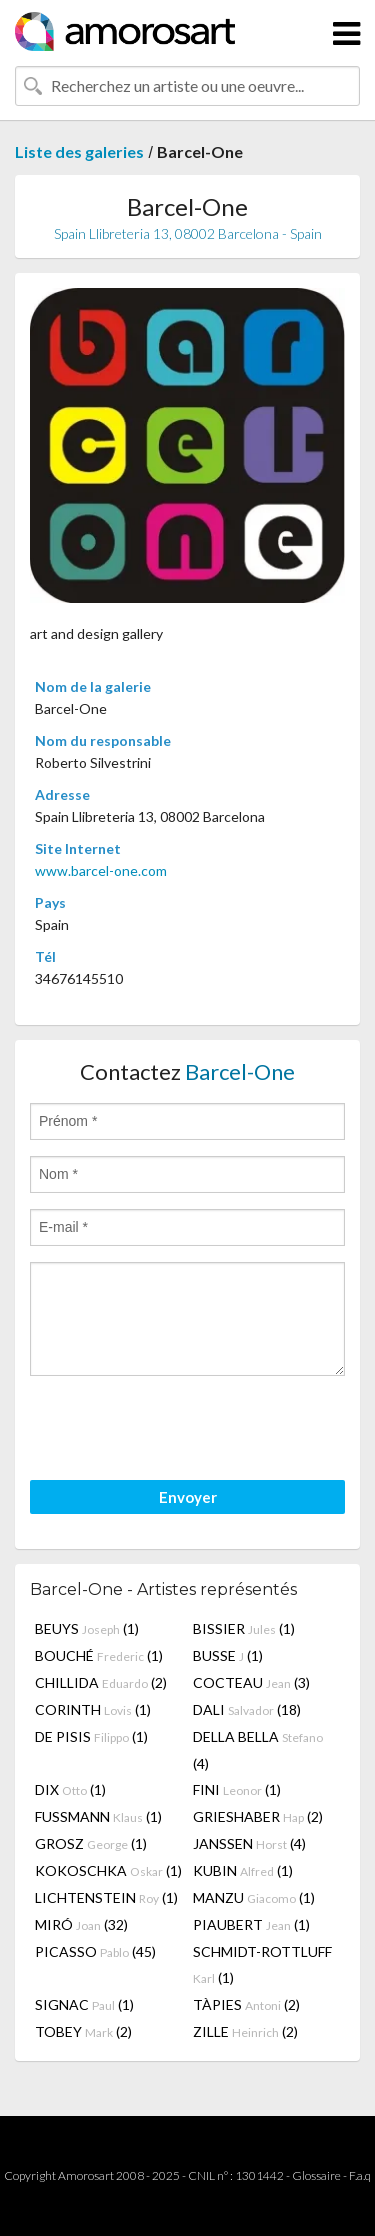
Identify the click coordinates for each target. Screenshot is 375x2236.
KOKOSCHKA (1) (108, 1870)
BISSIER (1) (244, 1628)
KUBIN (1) (243, 1870)
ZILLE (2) (245, 2031)
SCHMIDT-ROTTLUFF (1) (262, 1964)
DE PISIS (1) (91, 1736)
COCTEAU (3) (251, 1682)
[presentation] (182, 1431)
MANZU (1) (254, 1897)
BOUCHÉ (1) (99, 1655)
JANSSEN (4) (249, 1843)
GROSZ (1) (91, 1843)
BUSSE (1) (228, 1655)
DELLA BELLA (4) (258, 1750)
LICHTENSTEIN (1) (106, 1897)
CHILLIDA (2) (101, 1682)
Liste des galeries (79, 151)
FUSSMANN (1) (98, 1816)
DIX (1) (70, 1789)
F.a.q (360, 2175)
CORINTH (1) (93, 1709)
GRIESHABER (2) (258, 1816)
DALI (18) (247, 1709)
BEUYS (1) (87, 1628)
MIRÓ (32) (81, 1924)
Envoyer (188, 1497)
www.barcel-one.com (101, 870)
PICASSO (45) (95, 1951)
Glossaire (316, 2175)
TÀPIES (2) (246, 2004)
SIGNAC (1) (84, 2004)
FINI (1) (237, 1789)
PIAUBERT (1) (251, 1924)
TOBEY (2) (83, 2031)
